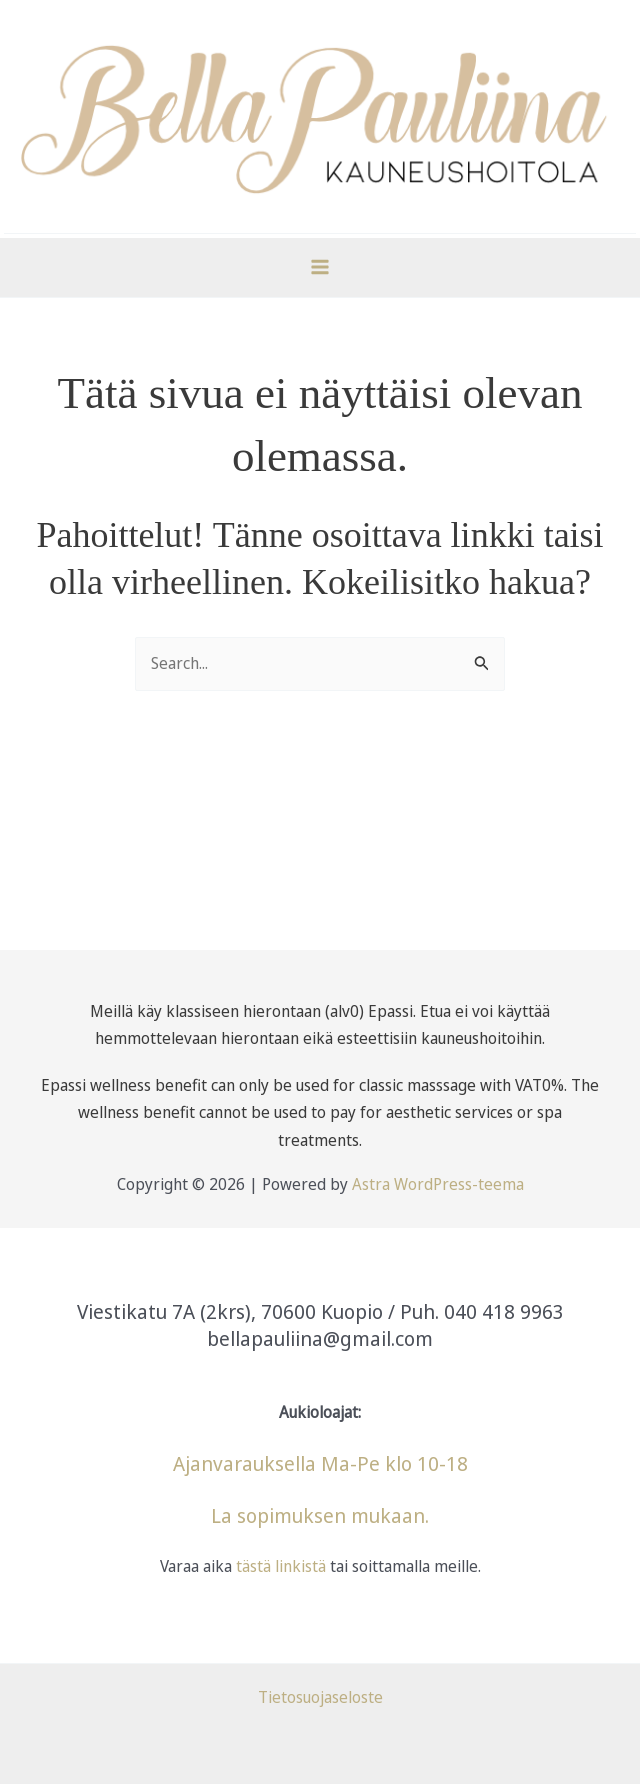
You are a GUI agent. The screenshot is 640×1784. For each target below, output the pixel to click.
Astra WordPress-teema (438, 1184)
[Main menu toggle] (320, 267)
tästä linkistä (279, 1566)
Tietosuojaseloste (320, 1697)
